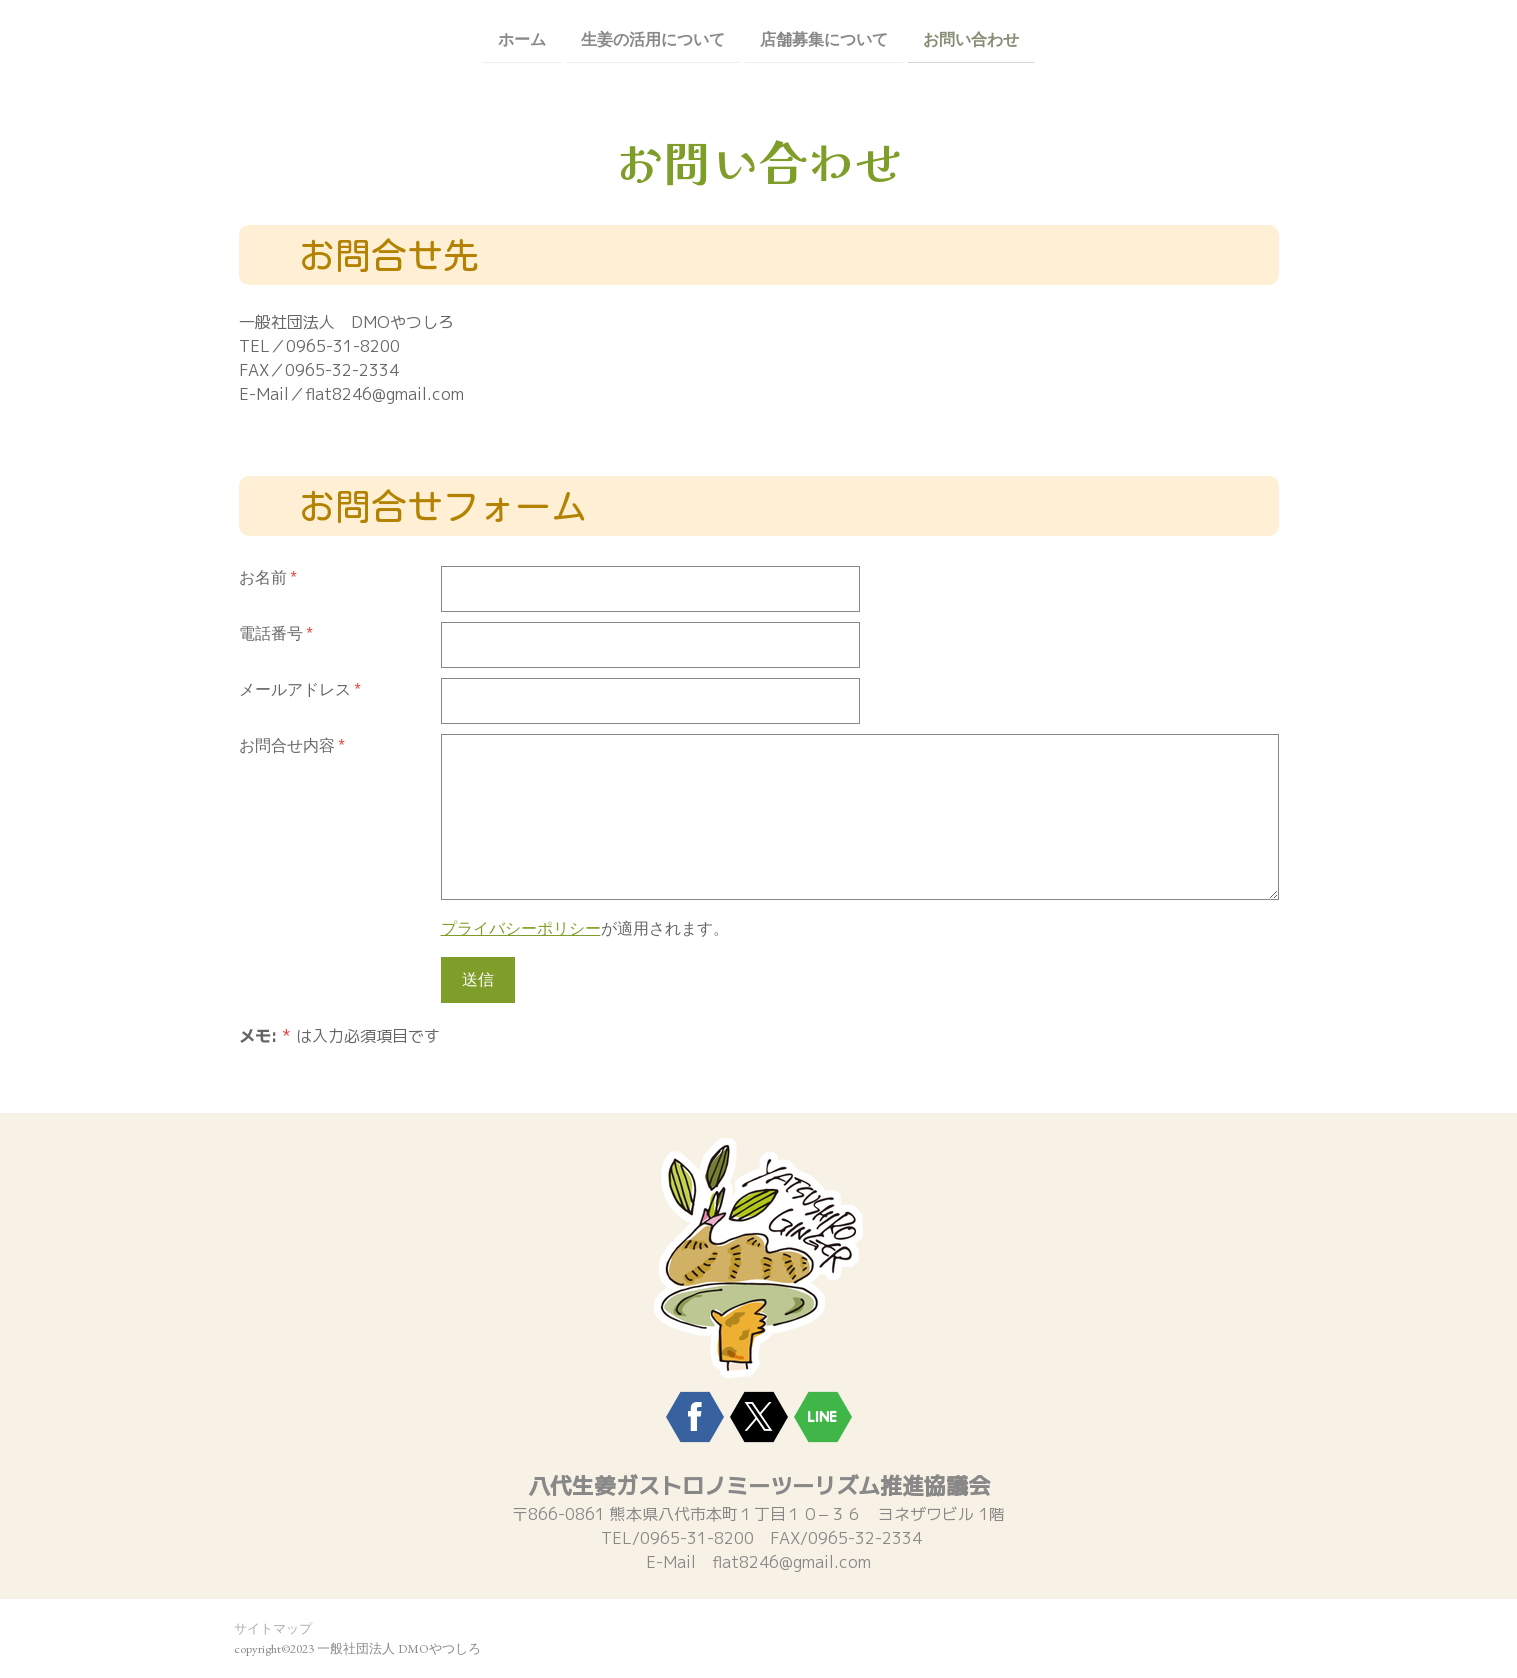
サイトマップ (273, 1628)
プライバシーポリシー (521, 928)
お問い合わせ (971, 38)
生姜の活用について (653, 38)
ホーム (522, 38)
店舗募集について (824, 38)
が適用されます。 (585, 928)
